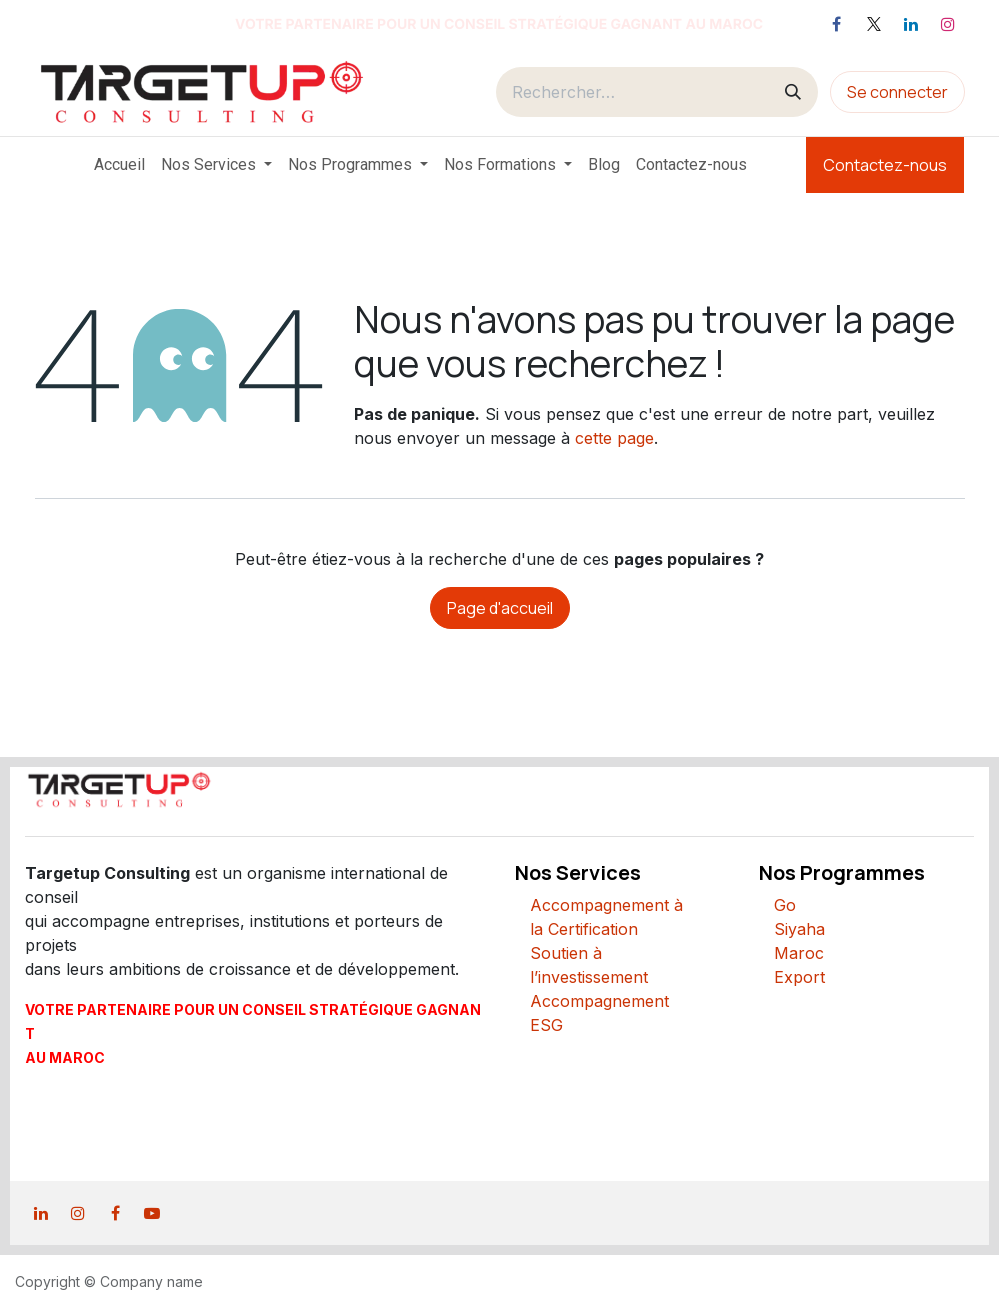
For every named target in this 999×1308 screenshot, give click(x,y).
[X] (874, 24)
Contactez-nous (885, 165)
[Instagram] (948, 24)
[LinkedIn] (911, 24)
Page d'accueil (500, 608)
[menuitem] (119, 165)
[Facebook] (837, 24)
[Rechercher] (793, 92)
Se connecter (897, 92)
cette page (614, 438)
